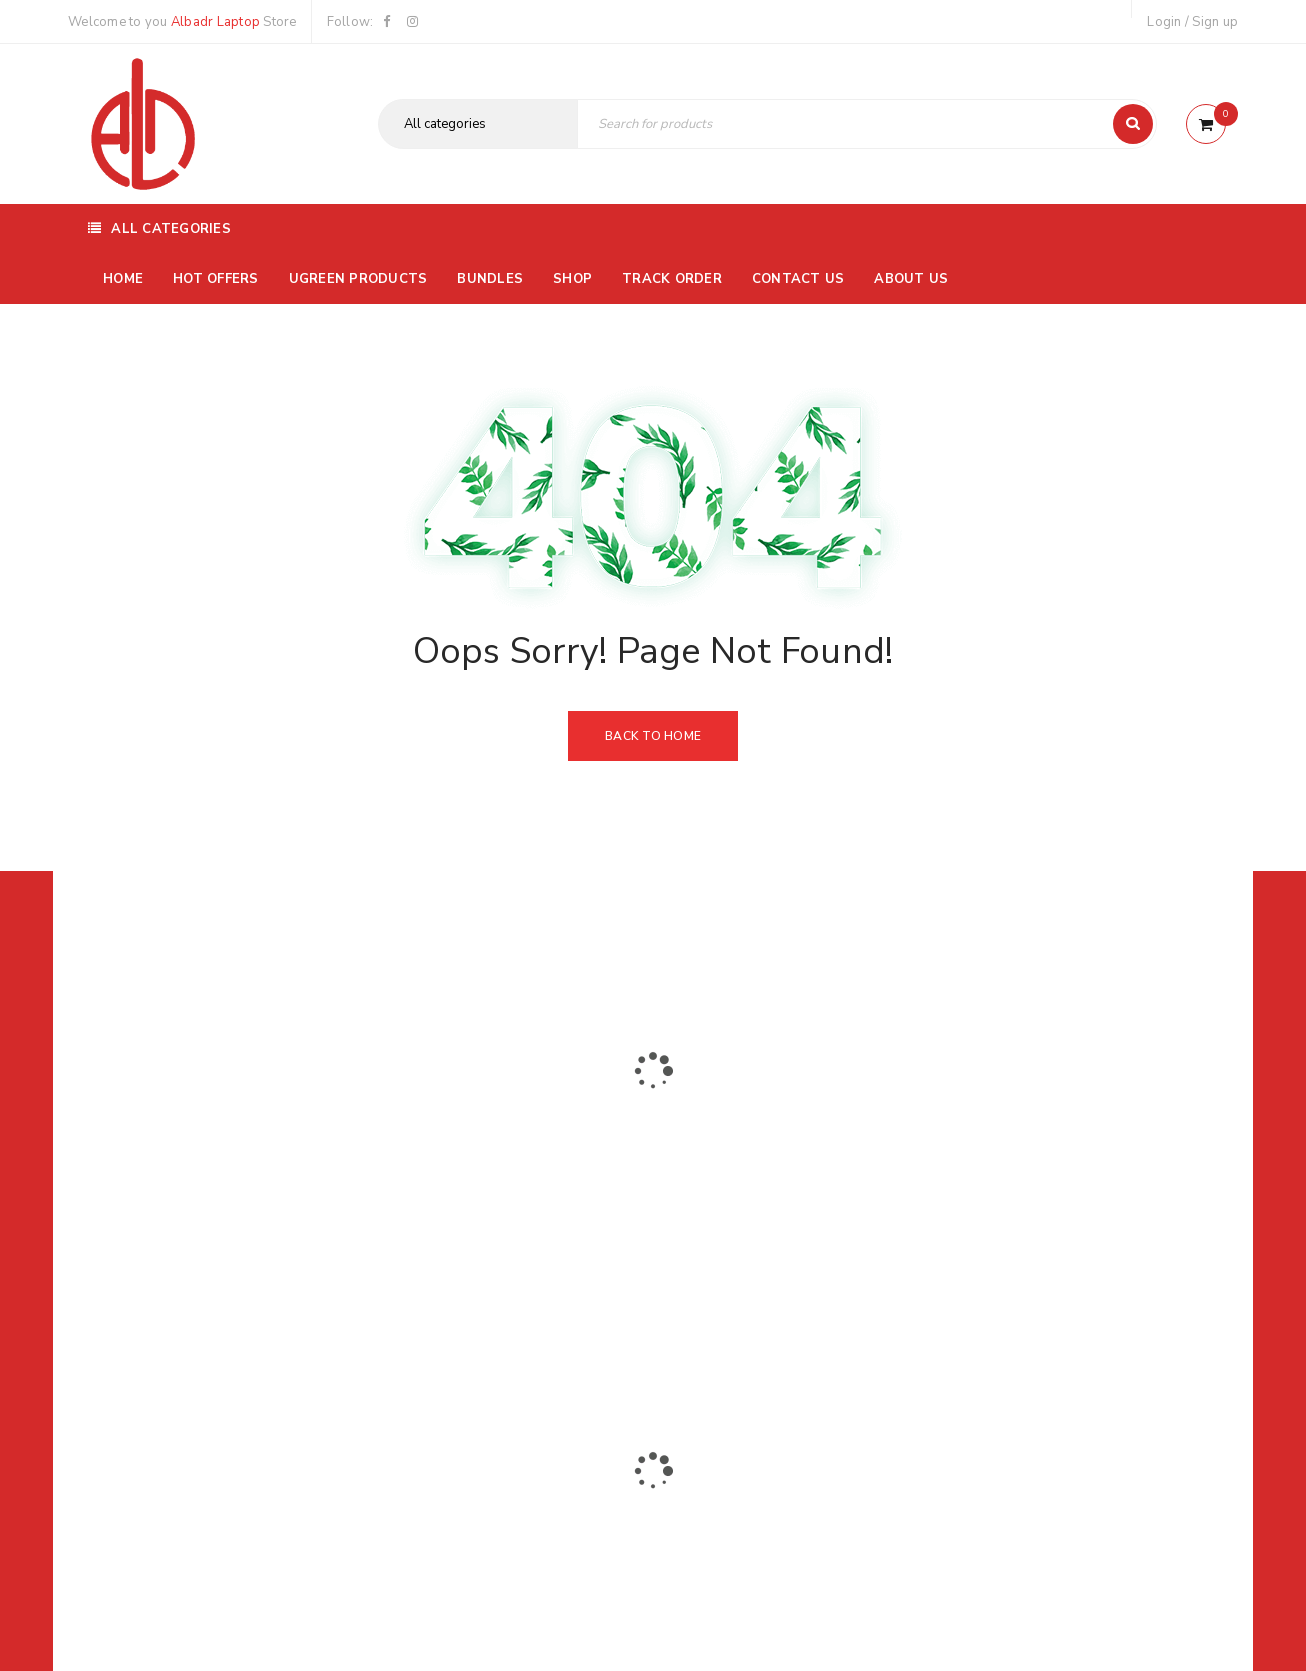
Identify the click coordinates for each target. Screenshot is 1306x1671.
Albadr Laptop (215, 22)
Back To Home (653, 736)
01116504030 (192, 1182)
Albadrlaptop (520, 1314)
